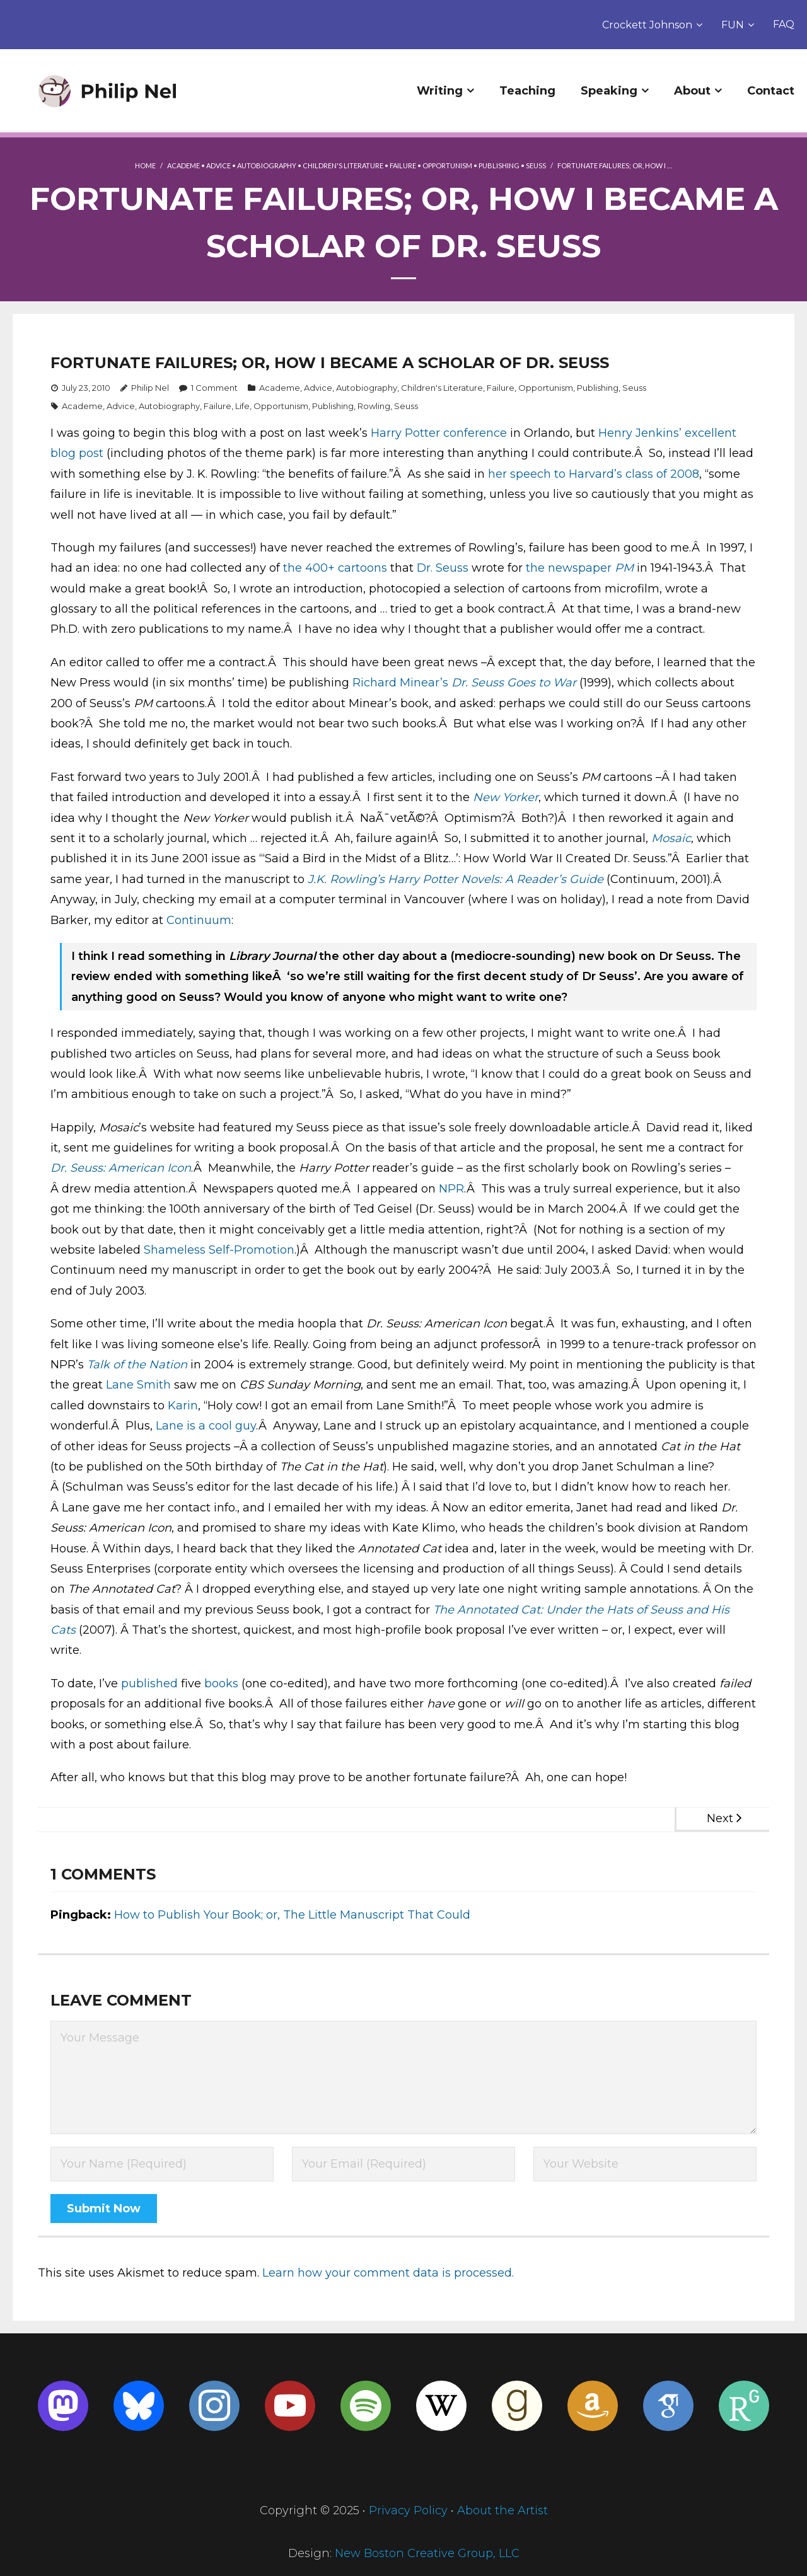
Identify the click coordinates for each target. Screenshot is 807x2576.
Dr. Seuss (442, 568)
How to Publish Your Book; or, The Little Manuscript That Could (292, 1915)
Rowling (373, 406)
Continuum (198, 920)
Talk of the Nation (137, 1365)
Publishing (499, 165)
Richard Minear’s (400, 683)
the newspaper (570, 568)
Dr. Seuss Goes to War (513, 683)
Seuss (536, 165)
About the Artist (502, 2510)
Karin (183, 1405)
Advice (218, 165)
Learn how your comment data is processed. (388, 2273)
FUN (732, 25)
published (149, 1683)
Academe (183, 165)
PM (624, 568)
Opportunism (447, 165)
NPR (451, 1189)
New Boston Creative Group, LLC (427, 2553)
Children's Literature (343, 165)
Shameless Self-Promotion (219, 1250)
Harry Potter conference (439, 433)
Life (242, 406)
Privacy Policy (408, 2510)
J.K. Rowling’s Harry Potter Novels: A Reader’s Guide (455, 879)
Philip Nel (150, 388)
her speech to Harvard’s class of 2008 (593, 474)
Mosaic (671, 838)
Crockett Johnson (647, 25)
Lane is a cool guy (206, 1426)
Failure (403, 165)
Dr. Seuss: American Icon (120, 1168)
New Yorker (505, 797)
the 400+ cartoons (335, 568)
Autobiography (266, 165)
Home (145, 165)
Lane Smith (138, 1385)
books (221, 1683)
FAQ (783, 24)
